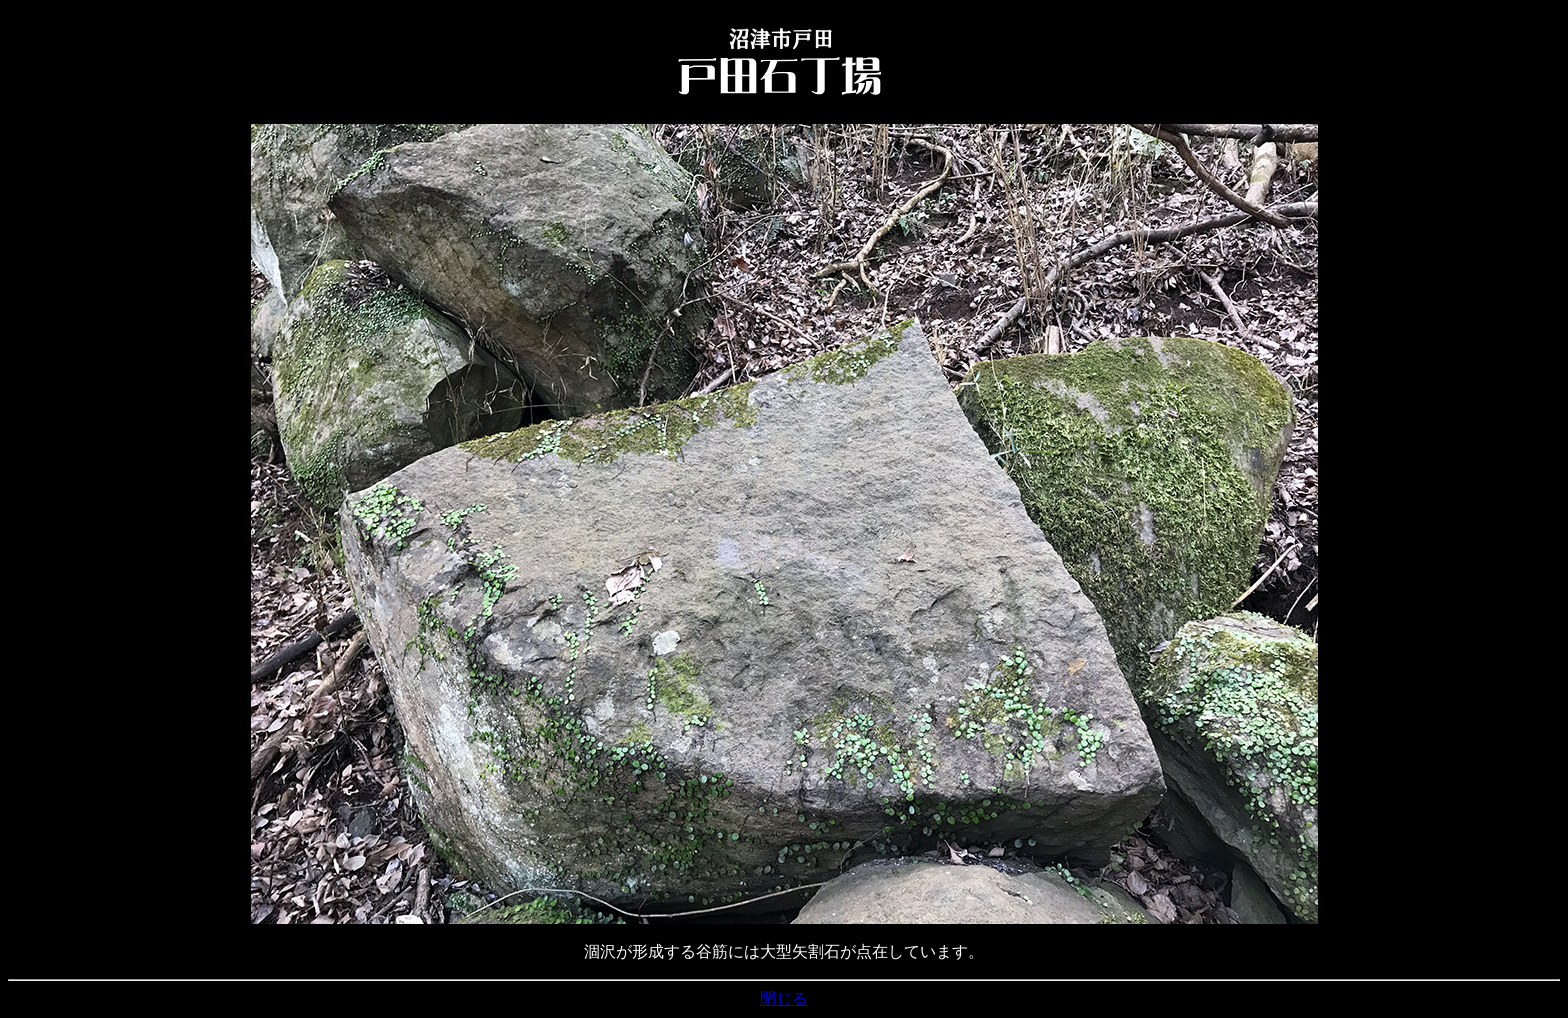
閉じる (784, 998)
